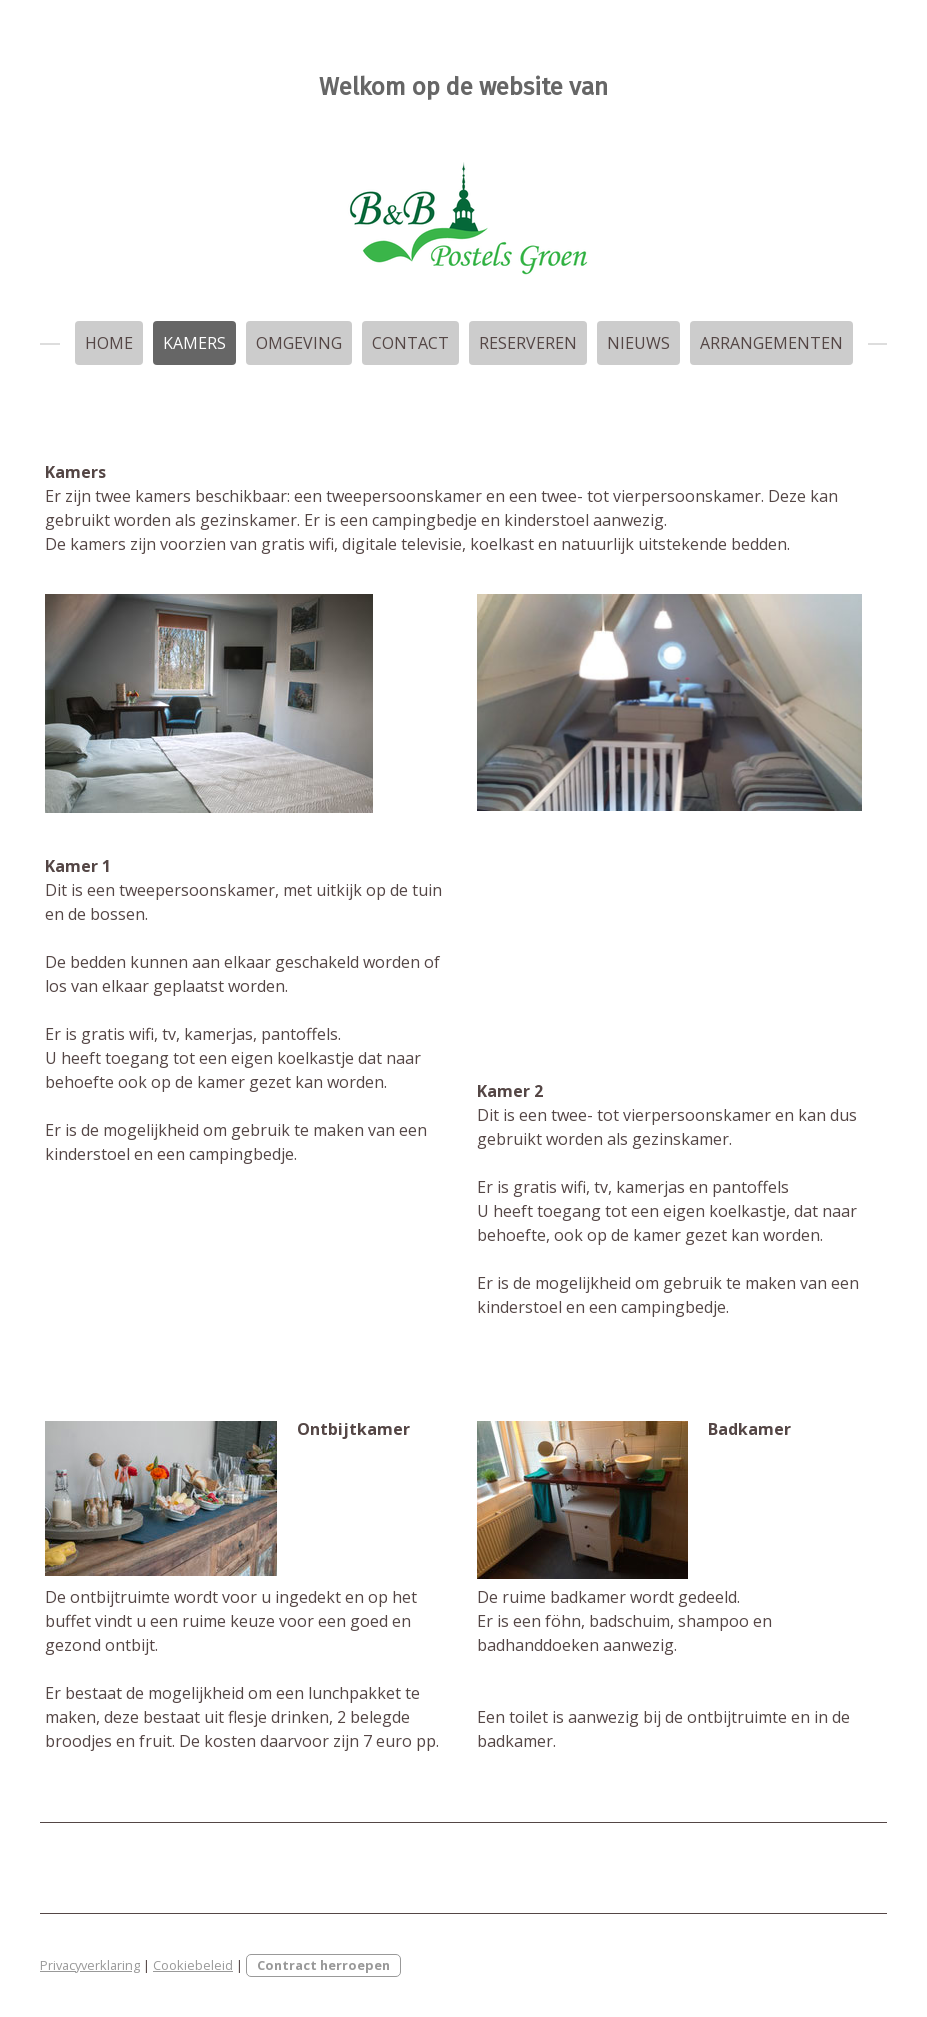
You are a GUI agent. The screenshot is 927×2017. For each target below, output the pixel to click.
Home (109, 343)
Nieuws (638, 343)
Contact (410, 343)
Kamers (194, 343)
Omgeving (299, 343)
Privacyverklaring (90, 1965)
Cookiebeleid (193, 1965)
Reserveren (528, 343)
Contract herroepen (323, 1965)
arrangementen (771, 343)
